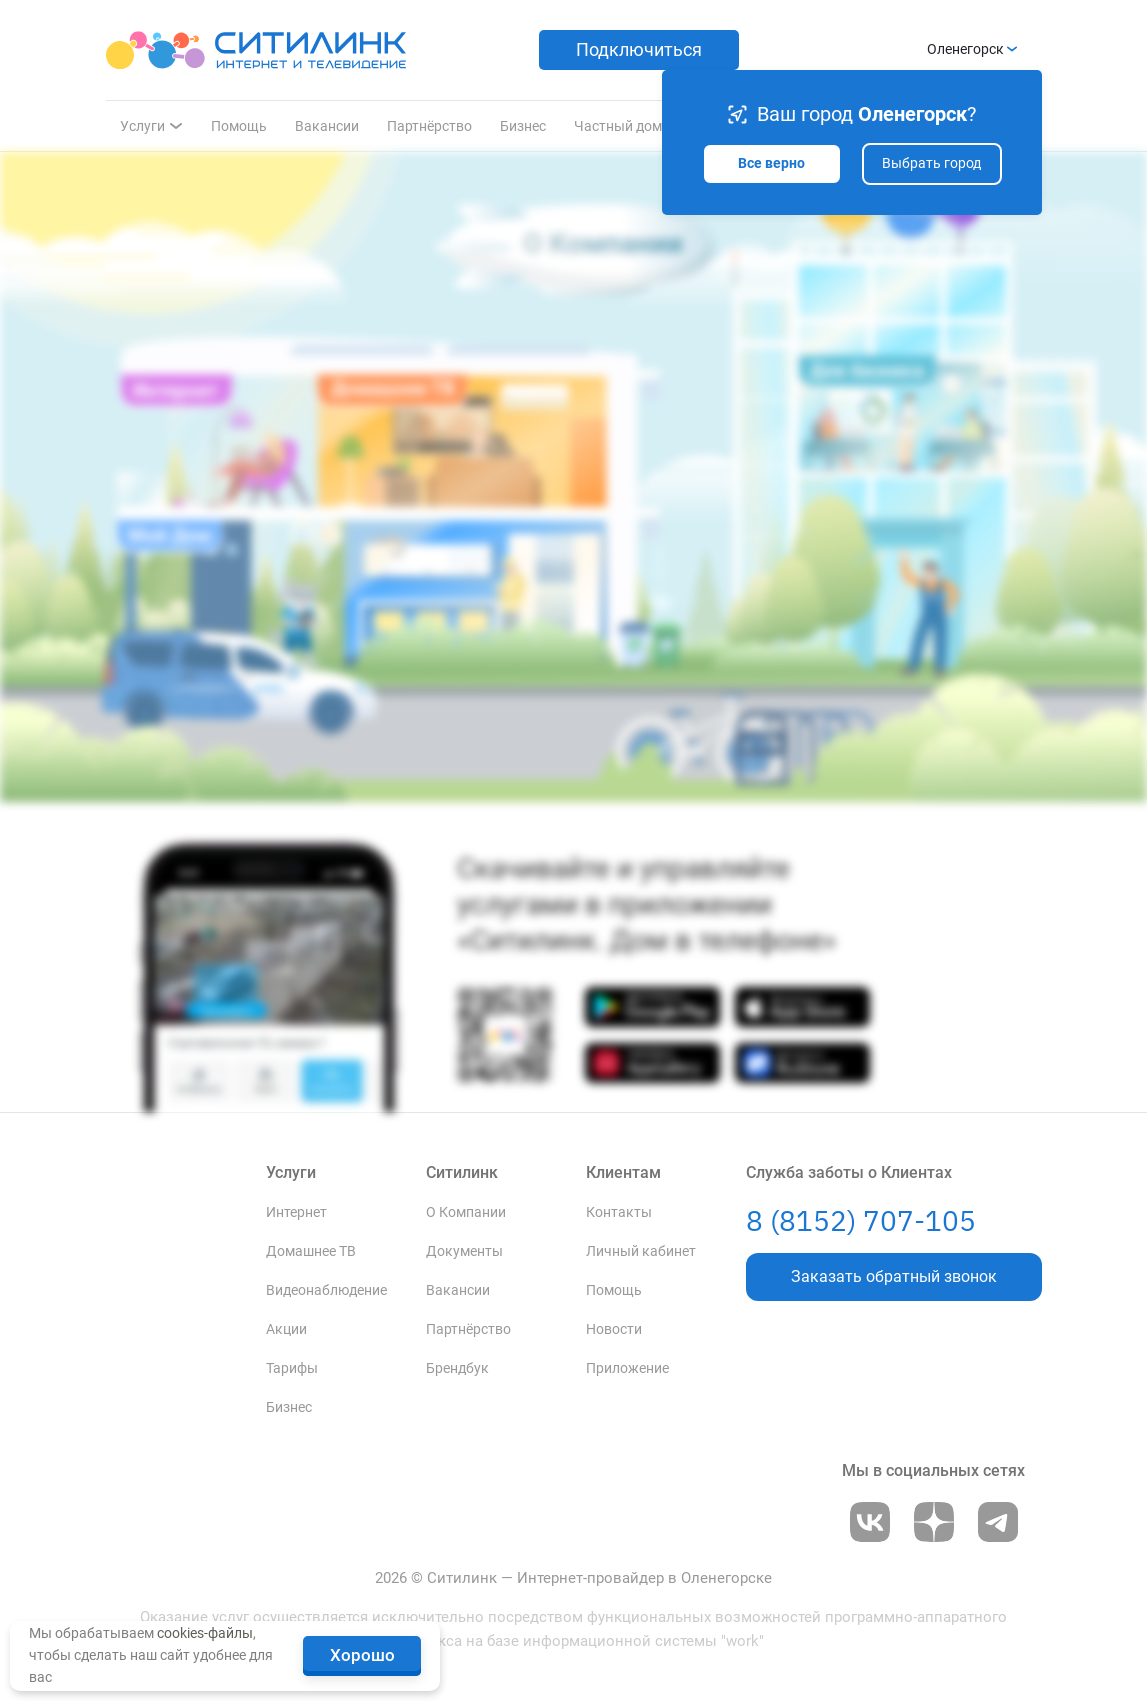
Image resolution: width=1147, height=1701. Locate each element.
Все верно (771, 163)
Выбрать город (931, 163)
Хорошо (362, 1655)
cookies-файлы (205, 1633)
